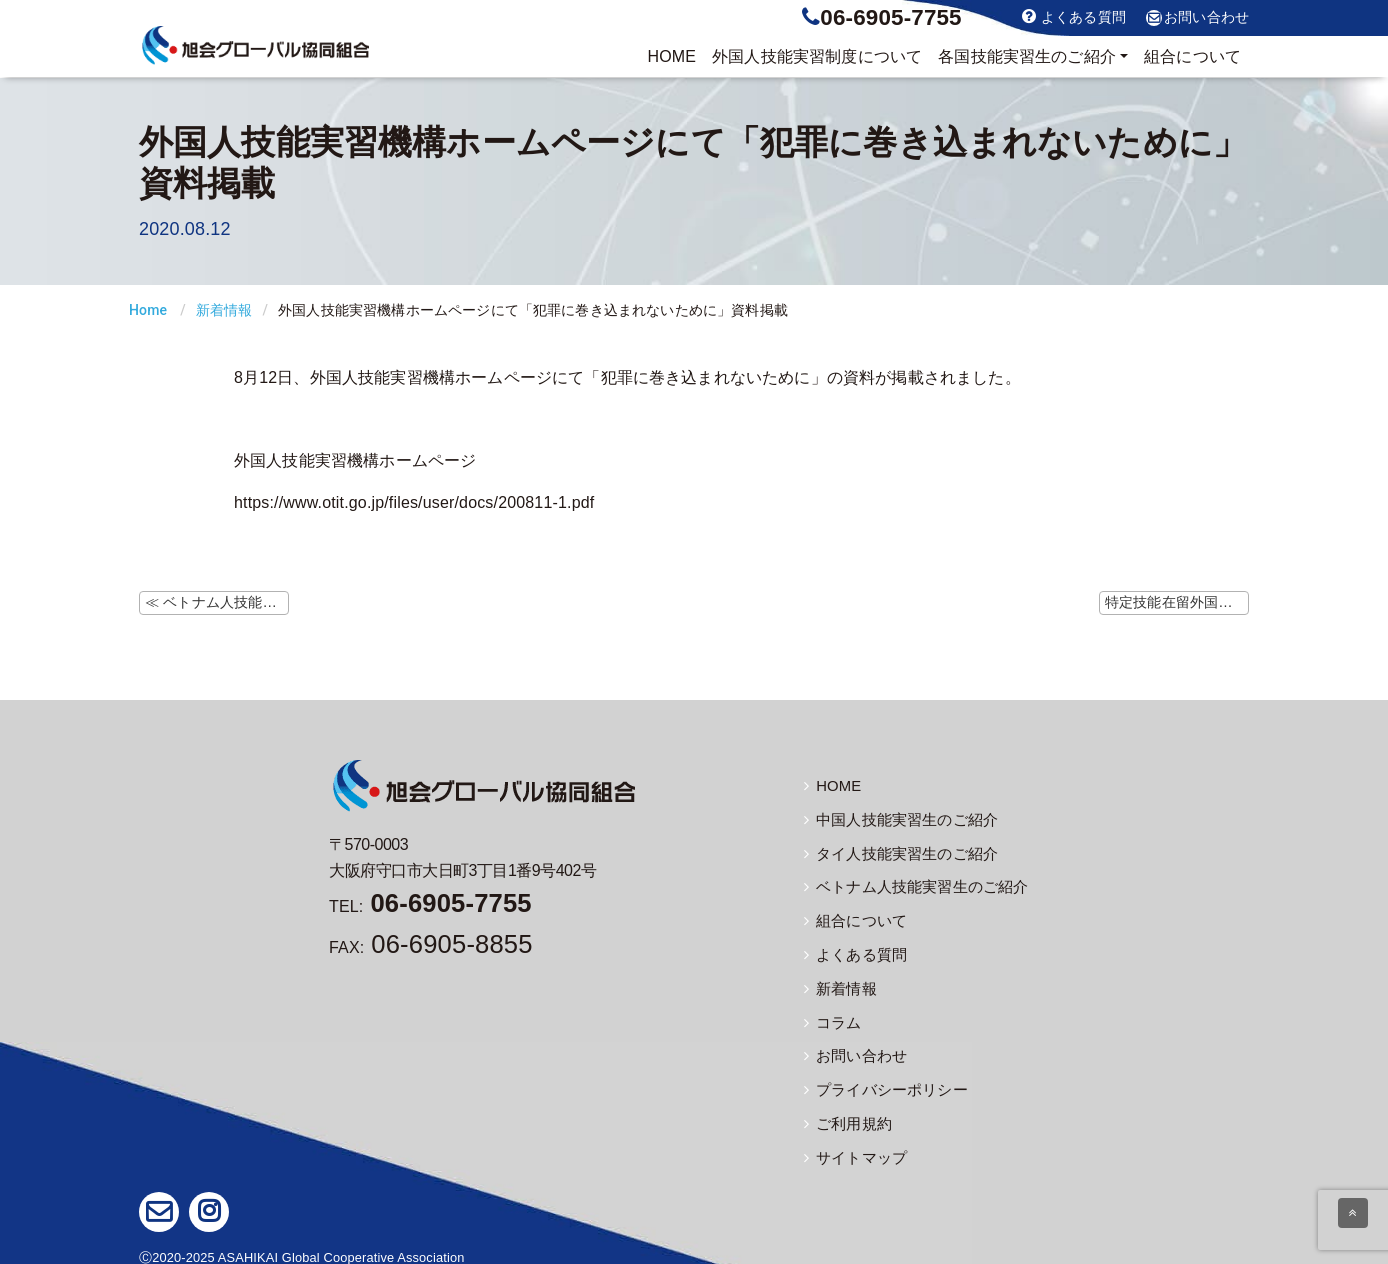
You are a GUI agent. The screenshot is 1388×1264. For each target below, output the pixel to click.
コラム (831, 1017)
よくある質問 (1074, 16)
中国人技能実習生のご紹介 (895, 819)
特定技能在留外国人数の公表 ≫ (1177, 602)
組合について (1192, 56)
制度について (817, 57)
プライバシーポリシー (881, 1083)
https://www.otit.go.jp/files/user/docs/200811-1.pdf (414, 502)
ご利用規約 (845, 1116)
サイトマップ (852, 1149)
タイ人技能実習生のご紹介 (895, 852)
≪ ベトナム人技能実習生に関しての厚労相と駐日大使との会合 (217, 602)
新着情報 (224, 310)
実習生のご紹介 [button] (1027, 57)
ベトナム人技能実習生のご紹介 (909, 885)
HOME (671, 56)
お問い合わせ (1197, 18)
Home (148, 310)
